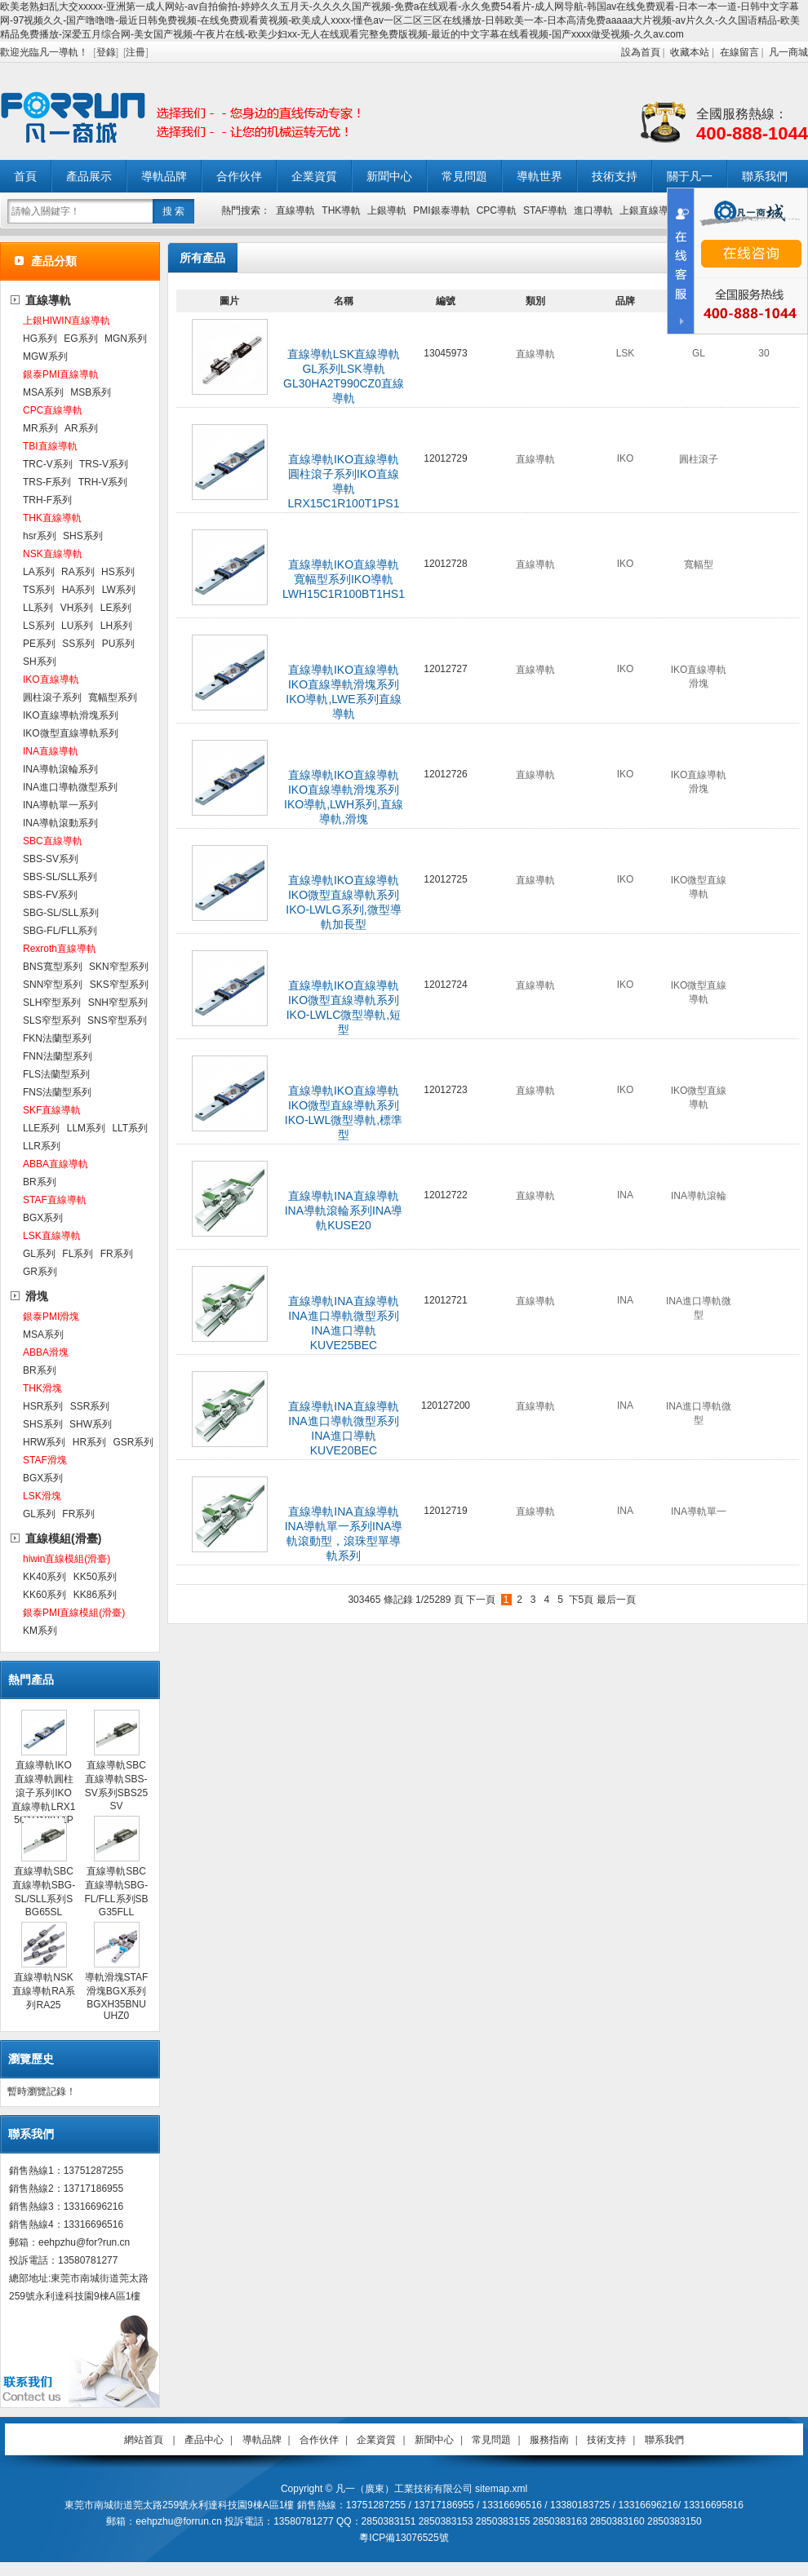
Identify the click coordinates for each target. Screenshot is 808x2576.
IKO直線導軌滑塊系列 (70, 715)
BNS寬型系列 (52, 966)
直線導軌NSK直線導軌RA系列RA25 (43, 1991)
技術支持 (614, 176)
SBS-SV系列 (50, 859)
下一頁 (480, 1599)
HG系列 (40, 338)
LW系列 (118, 589)
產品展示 (89, 176)
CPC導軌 (497, 210)
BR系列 (39, 1182)
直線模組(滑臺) (63, 1538)
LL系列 (38, 607)
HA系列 (78, 589)
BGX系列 (43, 1218)
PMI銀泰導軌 (441, 210)
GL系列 (39, 1253)
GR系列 (40, 1271)
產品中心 (204, 2439)
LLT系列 (130, 1128)
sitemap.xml (501, 2488)
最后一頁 (616, 1599)
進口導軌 (593, 210)
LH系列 (116, 625)
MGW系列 (45, 356)
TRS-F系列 (47, 482)
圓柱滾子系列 (52, 697)
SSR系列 (90, 1406)
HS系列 (118, 572)
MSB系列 (90, 392)
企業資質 (314, 176)
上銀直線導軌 (648, 210)
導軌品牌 (164, 176)
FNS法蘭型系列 (57, 1092)
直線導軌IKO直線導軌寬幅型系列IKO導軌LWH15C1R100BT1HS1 (343, 579)
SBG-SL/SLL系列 (61, 912)
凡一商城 (788, 52)
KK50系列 (95, 1576)
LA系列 (39, 572)
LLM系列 (86, 1128)
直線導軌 (295, 210)
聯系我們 (765, 176)
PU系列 (118, 643)
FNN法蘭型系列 (57, 1056)
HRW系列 (44, 1442)
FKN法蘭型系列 (57, 1038)
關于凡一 (690, 176)
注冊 (135, 52)
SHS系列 (83, 536)
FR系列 (116, 1253)
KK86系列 (95, 1594)
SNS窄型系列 (117, 1020)
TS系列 (39, 589)
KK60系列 (44, 1594)
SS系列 (78, 643)
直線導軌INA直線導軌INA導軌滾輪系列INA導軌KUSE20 (344, 1210)
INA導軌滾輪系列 (60, 769)
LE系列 (116, 607)
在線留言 (739, 52)
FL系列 (77, 1253)
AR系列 (81, 428)
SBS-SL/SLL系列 (60, 877)
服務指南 (549, 2439)
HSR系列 (43, 1406)
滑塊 (36, 1296)
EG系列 (80, 338)
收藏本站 (689, 52)
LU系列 (77, 625)
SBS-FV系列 (50, 895)
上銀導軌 (386, 210)
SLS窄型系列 (52, 1020)
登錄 (106, 52)
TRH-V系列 (103, 482)
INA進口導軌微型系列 (70, 787)
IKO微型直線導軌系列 (70, 733)
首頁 (25, 176)
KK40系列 (44, 1576)
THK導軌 (341, 210)
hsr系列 (39, 536)
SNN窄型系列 (52, 984)
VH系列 (77, 607)
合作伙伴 (239, 176)
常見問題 (464, 176)
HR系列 (89, 1442)
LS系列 (39, 625)
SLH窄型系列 (52, 1002)
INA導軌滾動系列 (60, 823)
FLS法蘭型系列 (56, 1074)
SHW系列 (90, 1424)
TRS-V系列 (103, 464)
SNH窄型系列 (118, 1002)
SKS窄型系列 (119, 984)
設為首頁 (640, 52)
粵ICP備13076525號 (403, 2537)
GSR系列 (133, 1442)
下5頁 (581, 1599)
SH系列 (39, 661)
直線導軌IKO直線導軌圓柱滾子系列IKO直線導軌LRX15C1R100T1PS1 (43, 1798)
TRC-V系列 (48, 464)
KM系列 (40, 1630)
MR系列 (40, 428)
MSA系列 (43, 392)
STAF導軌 (545, 210)
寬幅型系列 (112, 697)
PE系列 (39, 643)
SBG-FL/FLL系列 (60, 930)
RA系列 (78, 572)
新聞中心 (389, 176)
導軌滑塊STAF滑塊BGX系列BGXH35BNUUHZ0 (117, 1996)
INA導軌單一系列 (60, 805)
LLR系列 (41, 1146)
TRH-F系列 (47, 500)
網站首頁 (143, 2439)
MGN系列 (125, 338)
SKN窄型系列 (119, 966)
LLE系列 (41, 1128)
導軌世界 (539, 176)
